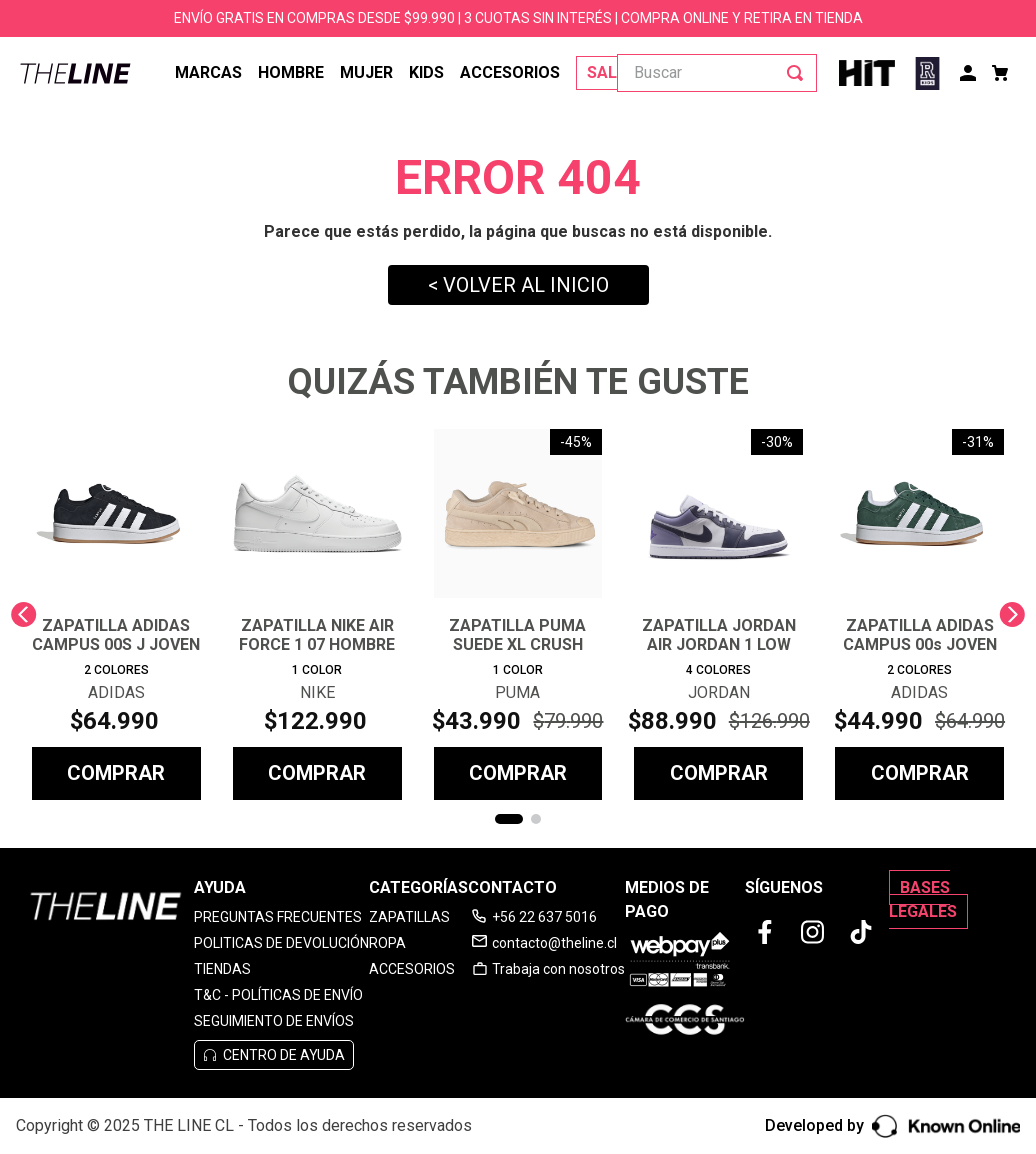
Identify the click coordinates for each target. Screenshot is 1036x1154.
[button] (509, 819)
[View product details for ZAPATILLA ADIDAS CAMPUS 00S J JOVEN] (116, 614)
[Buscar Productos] (799, 73)
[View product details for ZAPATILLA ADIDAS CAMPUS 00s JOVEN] (919, 614)
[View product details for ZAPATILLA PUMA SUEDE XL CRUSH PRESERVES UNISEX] (518, 614)
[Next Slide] (1012, 614)
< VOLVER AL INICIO (518, 285)
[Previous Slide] (23, 614)
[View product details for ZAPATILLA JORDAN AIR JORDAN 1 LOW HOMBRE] (718, 614)
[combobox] (717, 73)
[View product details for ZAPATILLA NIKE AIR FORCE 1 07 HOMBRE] (317, 614)
